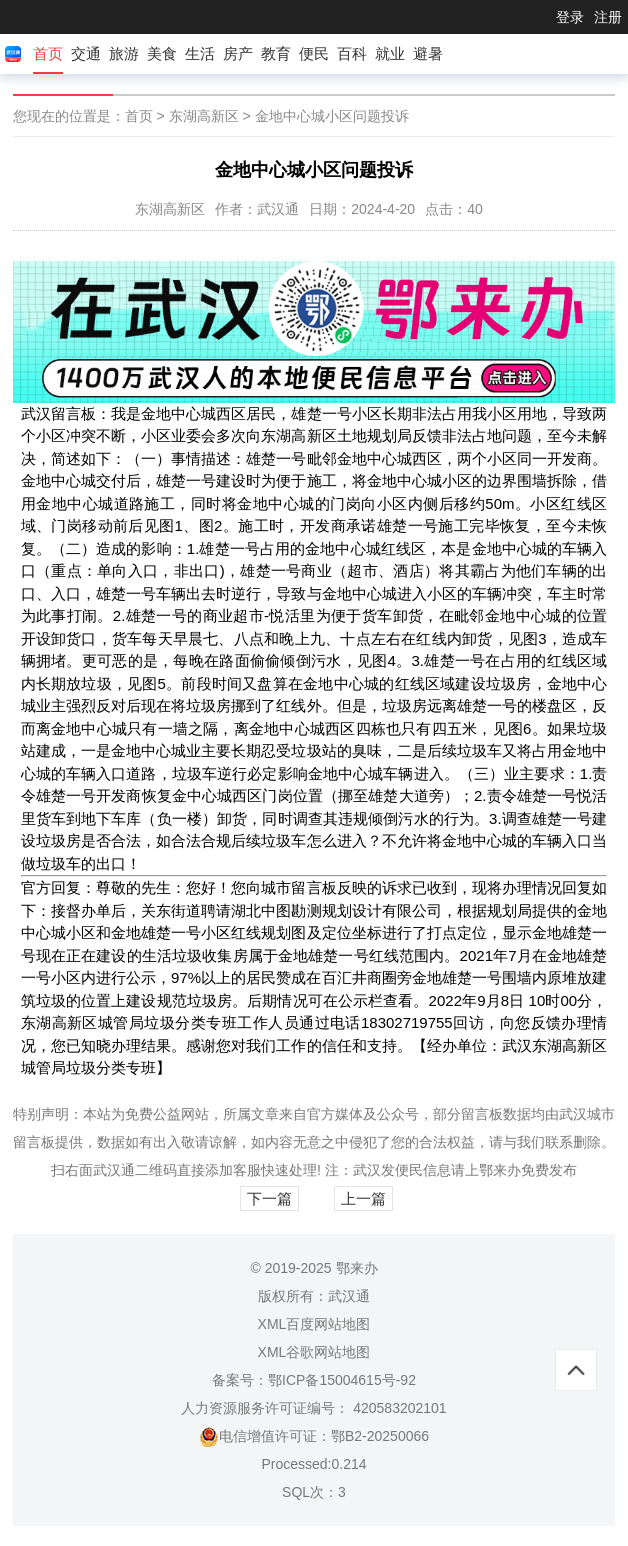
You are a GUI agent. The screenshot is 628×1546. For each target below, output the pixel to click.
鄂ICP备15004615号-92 (342, 1380)
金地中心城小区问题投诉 (332, 116)
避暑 (428, 53)
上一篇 (363, 1198)
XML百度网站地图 (314, 1324)
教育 (276, 53)
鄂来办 (500, 1170)
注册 (608, 17)
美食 (162, 53)
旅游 (124, 53)
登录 (570, 17)
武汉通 (114, 1170)
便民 (314, 53)
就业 (390, 53)
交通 (86, 53)
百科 (352, 53)
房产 (238, 53)
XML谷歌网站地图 (314, 1352)
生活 (200, 53)
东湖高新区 (204, 116)
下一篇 (269, 1198)
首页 (48, 53)
